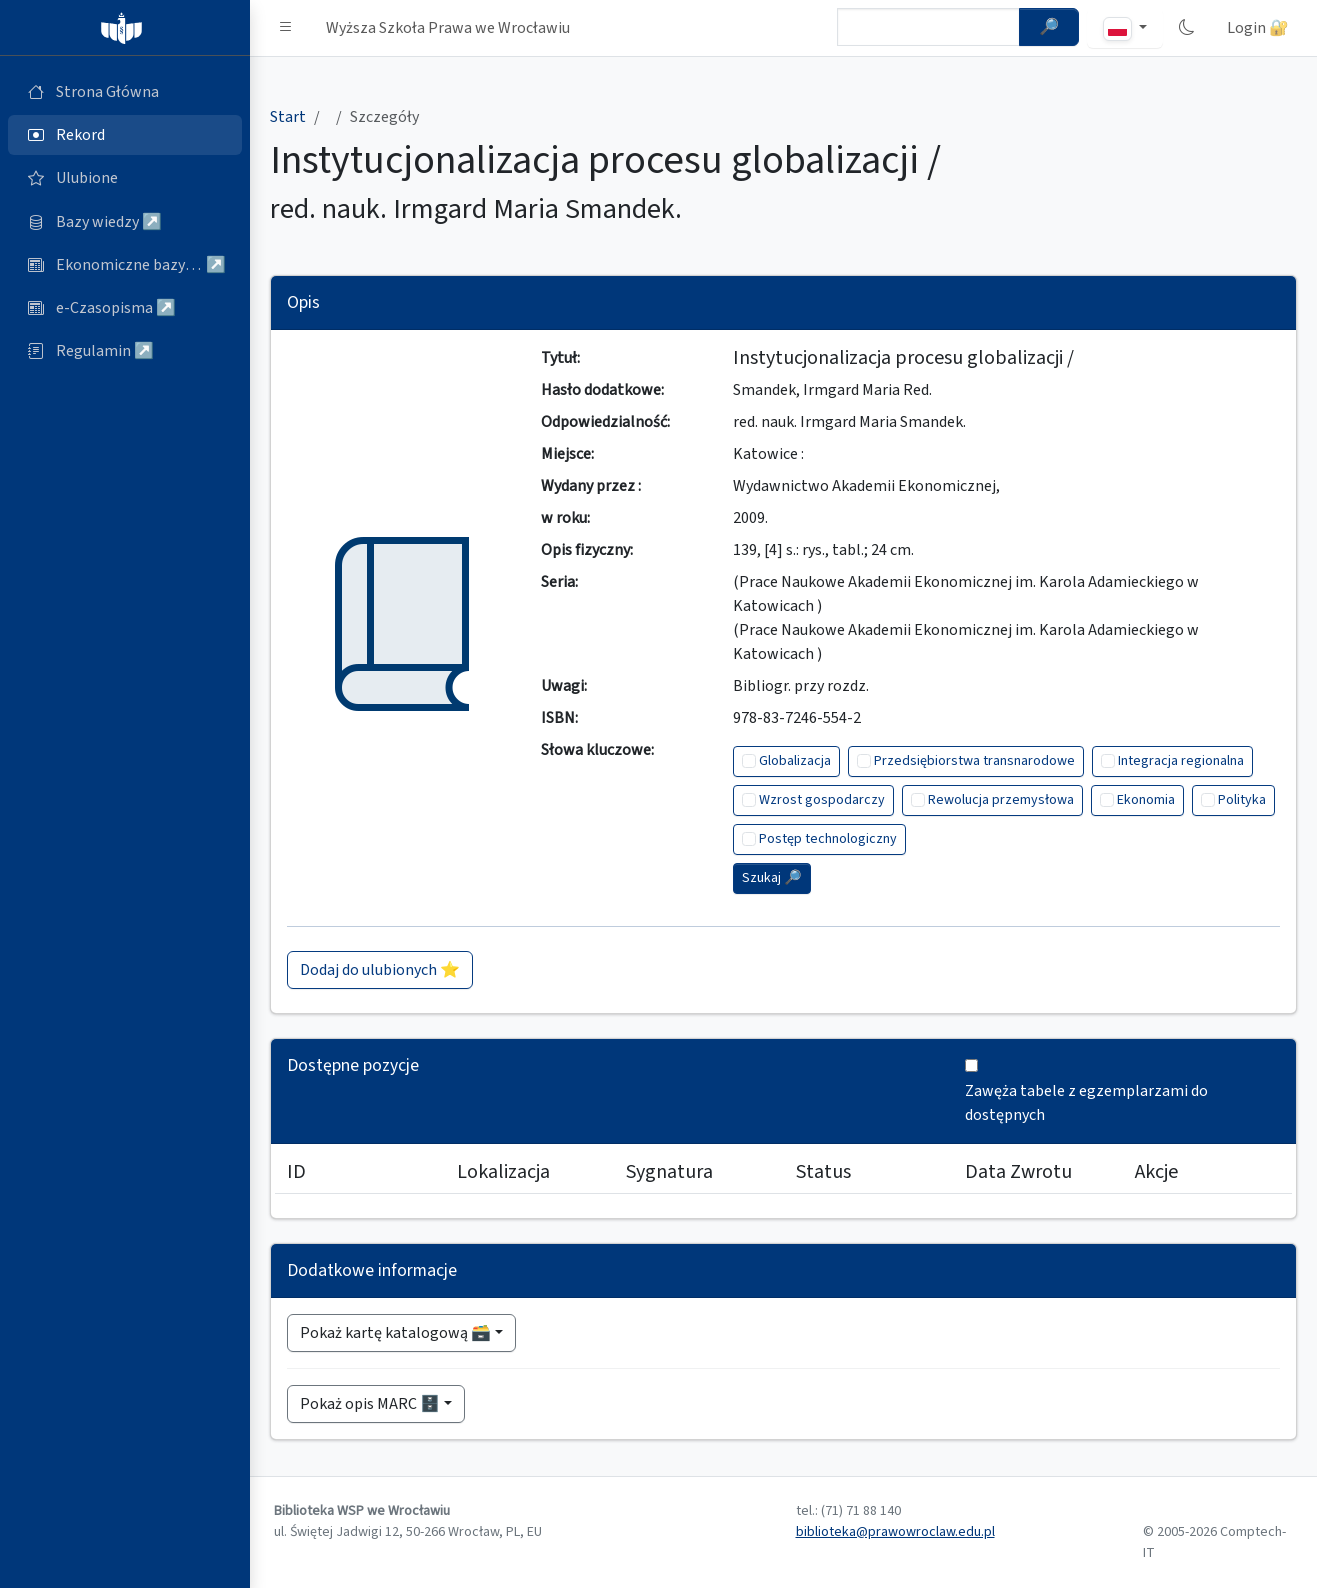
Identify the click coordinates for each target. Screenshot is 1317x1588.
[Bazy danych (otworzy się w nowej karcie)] (125, 222)
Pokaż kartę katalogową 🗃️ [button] (395, 1333)
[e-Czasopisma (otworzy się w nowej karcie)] (125, 308)
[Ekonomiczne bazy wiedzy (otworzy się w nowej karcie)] (125, 265)
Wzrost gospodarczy (822, 800)
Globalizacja (795, 761)
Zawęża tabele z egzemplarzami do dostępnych (1086, 1103)
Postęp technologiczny (828, 839)
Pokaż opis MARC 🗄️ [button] (370, 1404)
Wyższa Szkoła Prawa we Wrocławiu (448, 28)
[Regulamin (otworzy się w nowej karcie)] (125, 351)
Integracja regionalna (1181, 761)
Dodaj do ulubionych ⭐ (380, 970)
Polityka (1242, 800)
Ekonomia (1146, 800)
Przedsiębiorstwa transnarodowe (974, 761)
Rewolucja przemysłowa (1001, 800)
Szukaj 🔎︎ (771, 878)
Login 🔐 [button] (1258, 28)
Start (288, 117)
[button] (286, 28)
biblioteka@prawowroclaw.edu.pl (895, 1532)
